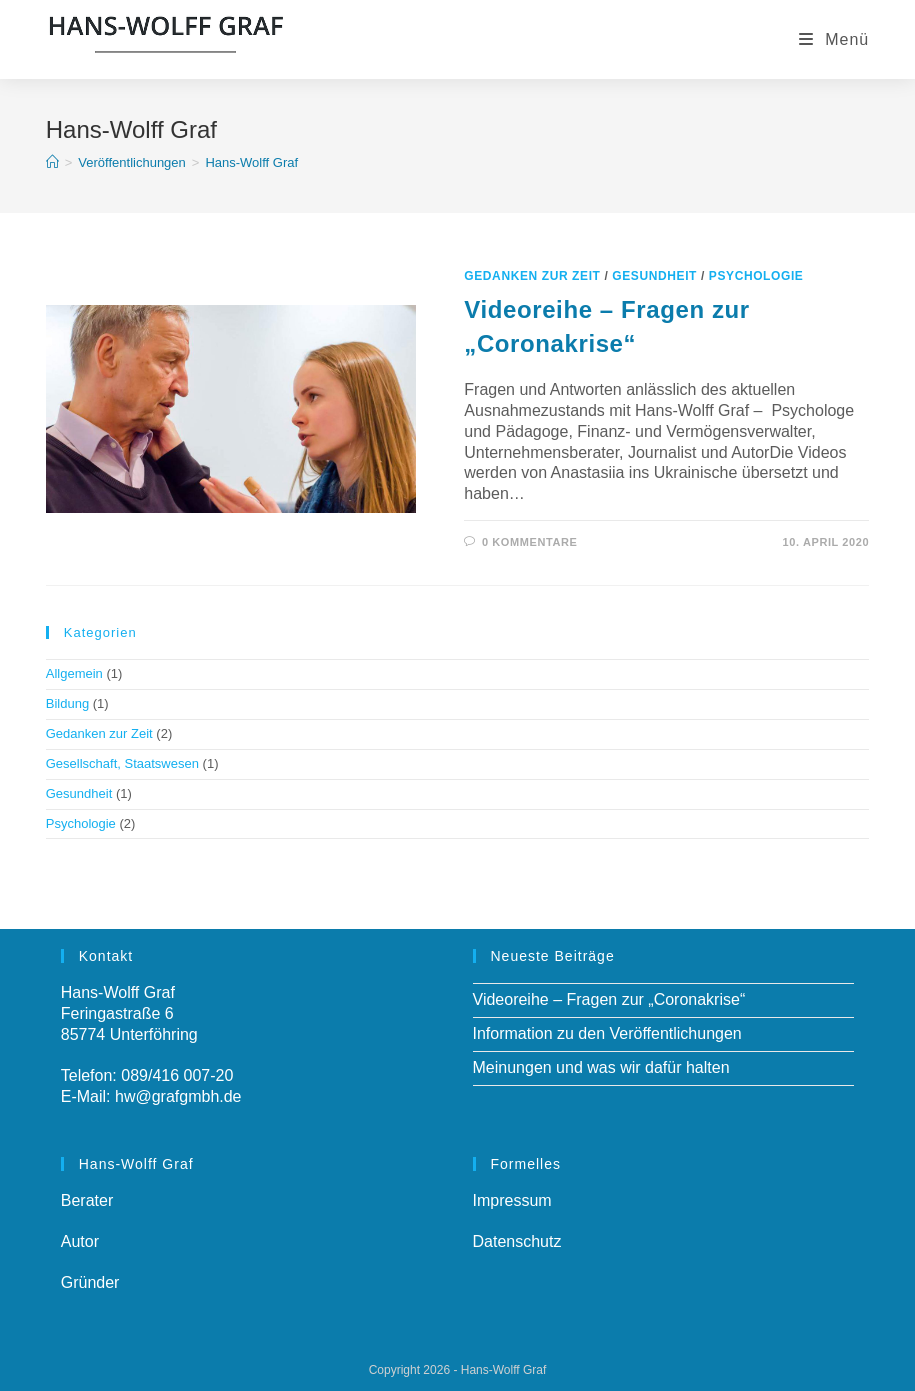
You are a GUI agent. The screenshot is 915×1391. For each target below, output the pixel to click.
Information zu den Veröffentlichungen (607, 1033)
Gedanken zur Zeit (532, 276)
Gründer (90, 1282)
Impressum (512, 1200)
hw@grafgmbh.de (178, 1096)
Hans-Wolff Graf (251, 162)
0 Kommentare (530, 542)
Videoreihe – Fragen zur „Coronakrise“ (609, 999)
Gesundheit (654, 276)
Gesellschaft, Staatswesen (122, 763)
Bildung (67, 703)
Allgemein (74, 673)
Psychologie (756, 276)
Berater (87, 1200)
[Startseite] (52, 162)
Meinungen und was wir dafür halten (601, 1067)
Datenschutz (517, 1241)
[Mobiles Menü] (834, 39)
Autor (80, 1241)
